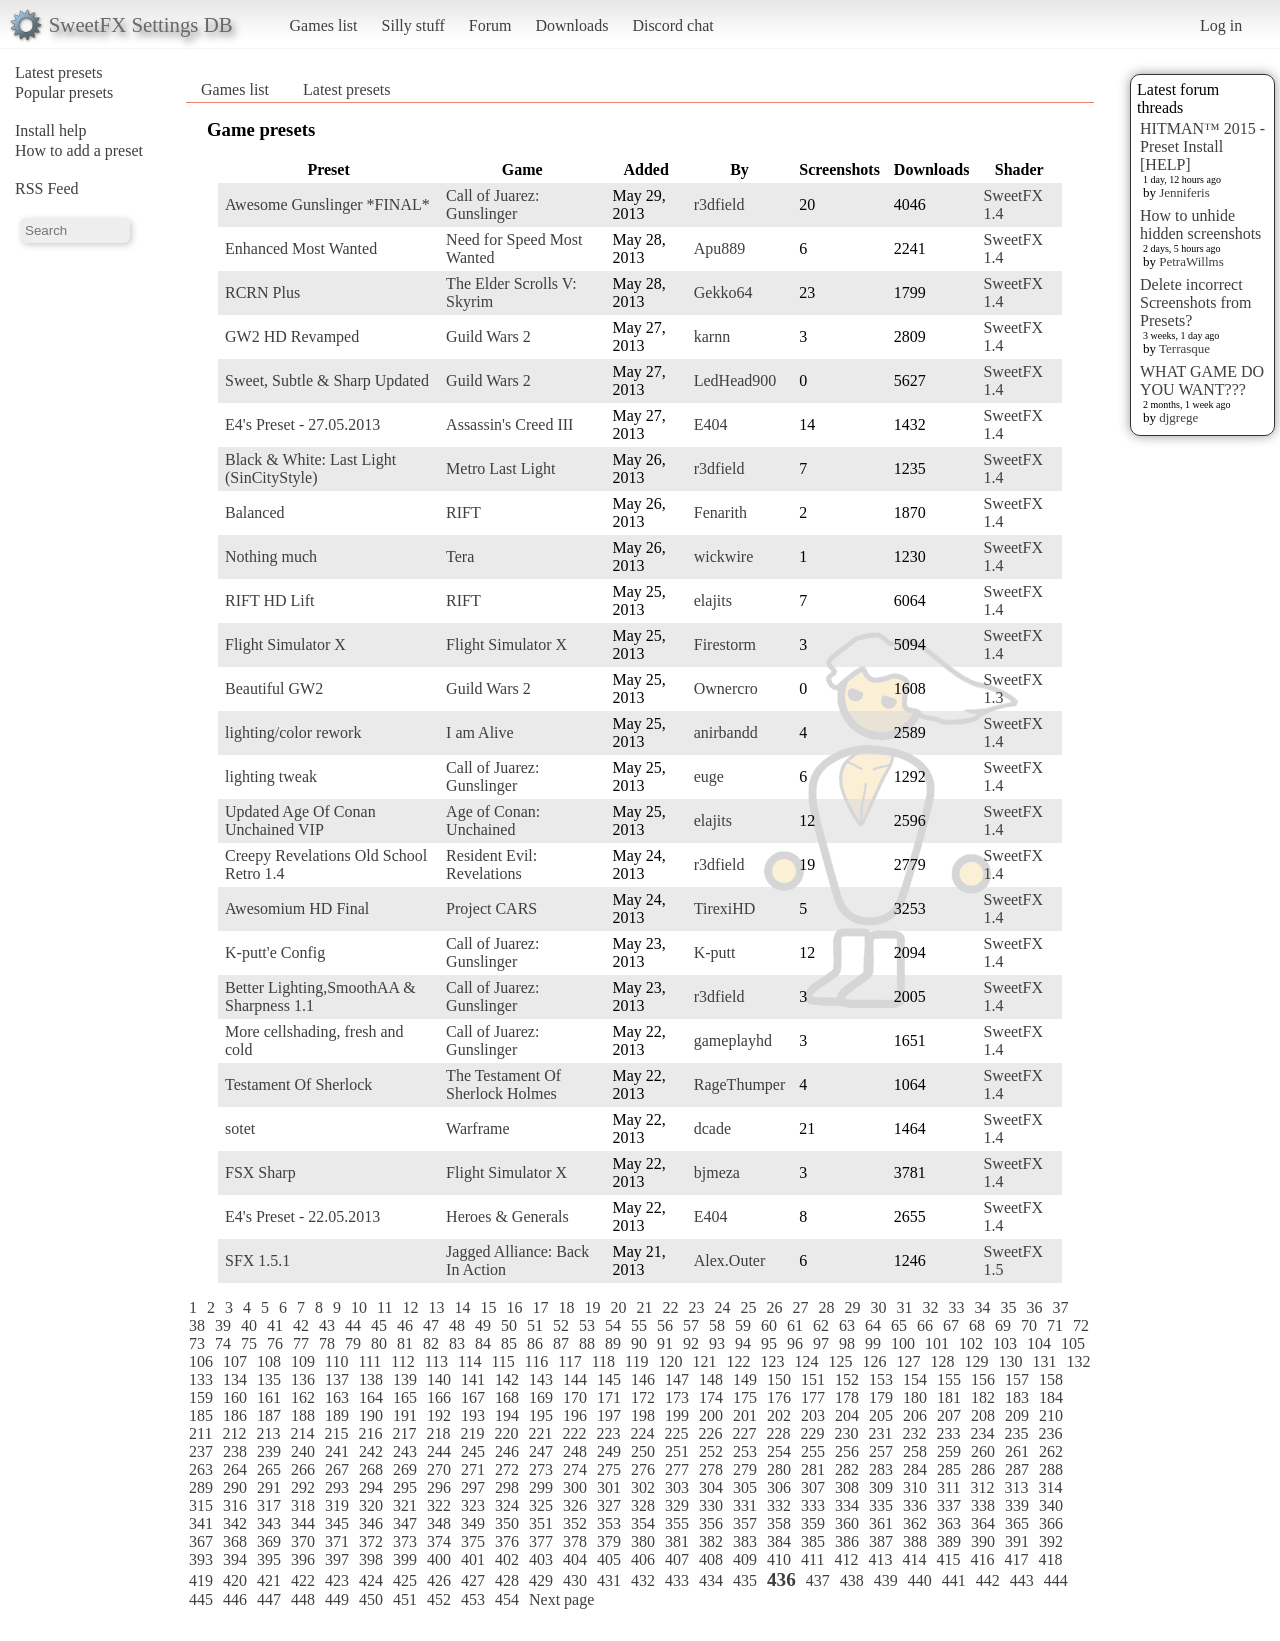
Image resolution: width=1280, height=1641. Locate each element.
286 (983, 1469)
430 (575, 1580)
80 (379, 1343)
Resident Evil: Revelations (491, 864)
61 (795, 1325)
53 (587, 1325)
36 (1034, 1307)
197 (609, 1415)
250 (643, 1451)
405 (609, 1559)
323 (473, 1505)
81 (405, 1343)
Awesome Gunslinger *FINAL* (327, 204)
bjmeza (717, 1172)
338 (983, 1505)
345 (337, 1523)
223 (608, 1433)
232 (914, 1433)
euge (709, 776)
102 (971, 1343)
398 (371, 1559)
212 (234, 1433)
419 (201, 1580)
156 (983, 1379)
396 (303, 1559)
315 (201, 1505)
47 (431, 1325)
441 (954, 1580)
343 (269, 1523)
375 (473, 1541)
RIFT (463, 512)
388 (915, 1541)
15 (488, 1307)
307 (813, 1487)
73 (197, 1343)
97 (821, 1343)
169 (541, 1397)
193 (473, 1415)
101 (937, 1343)
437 (818, 1580)
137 (337, 1379)
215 (336, 1433)
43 (327, 1325)
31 (904, 1307)
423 (337, 1580)
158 (1051, 1379)
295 (405, 1487)
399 (405, 1559)
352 (575, 1523)
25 (748, 1307)
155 (949, 1379)
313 (1016, 1487)
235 (1016, 1433)
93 (717, 1343)
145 (609, 1379)
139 (405, 1379)
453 (473, 1599)
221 (540, 1433)
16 (514, 1307)
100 (903, 1343)
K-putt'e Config (275, 952)
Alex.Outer (730, 1260)
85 (509, 1343)
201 (745, 1415)
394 (235, 1559)
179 (881, 1397)
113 (436, 1361)
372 (371, 1541)
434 (711, 1580)
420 (235, 1580)
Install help (51, 130)
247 (541, 1451)
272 (507, 1469)
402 (507, 1559)
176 (779, 1397)
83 (457, 1343)
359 (813, 1523)
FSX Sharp (260, 1172)
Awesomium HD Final (297, 908)
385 (813, 1541)
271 (473, 1469)
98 (847, 1343)
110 (336, 1361)
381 (677, 1541)
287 (1017, 1469)
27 (800, 1307)
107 (235, 1361)
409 (745, 1559)
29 (852, 1307)
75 (249, 1343)
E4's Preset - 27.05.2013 (302, 424)
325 (541, 1505)
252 (711, 1451)
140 (439, 1379)
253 (745, 1451)
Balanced (255, 512)
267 (337, 1469)
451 (405, 1599)
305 (745, 1487)
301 (609, 1487)
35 (1008, 1307)
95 (769, 1343)
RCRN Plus (262, 292)
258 (915, 1451)
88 (587, 1343)
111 (369, 1361)
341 (201, 1523)
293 (337, 1487)
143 (541, 1379)
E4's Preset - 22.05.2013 (302, 1216)
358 (779, 1523)
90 (639, 1343)
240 (303, 1451)
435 (745, 1580)
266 (303, 1469)
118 (603, 1361)
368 (235, 1541)
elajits (713, 600)
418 (1050, 1559)
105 (1073, 1343)
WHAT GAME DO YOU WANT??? (1202, 380)
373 (405, 1541)
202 (779, 1415)
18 (566, 1307)
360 (847, 1523)
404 (575, 1559)
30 (878, 1307)
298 (507, 1487)
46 (405, 1325)
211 (200, 1433)
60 (769, 1325)
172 (643, 1397)
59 (743, 1325)
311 (948, 1487)
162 (303, 1397)
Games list (324, 25)
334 (847, 1505)
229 (812, 1433)
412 (846, 1559)
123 (772, 1361)
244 (439, 1451)
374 (439, 1541)
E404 (711, 424)
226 (710, 1433)
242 (371, 1451)
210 (1051, 1415)
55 (639, 1325)
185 (201, 1415)
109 (303, 1361)
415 (948, 1559)
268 (371, 1469)
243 (405, 1451)
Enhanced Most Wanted (301, 248)
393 (201, 1559)
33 (956, 1307)
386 (847, 1541)
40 (249, 1325)
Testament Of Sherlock (298, 1084)
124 (806, 1361)
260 (983, 1451)
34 (982, 1307)
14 (462, 1307)
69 (1003, 1325)
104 (1039, 1343)
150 (779, 1379)
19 (592, 1307)
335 (881, 1505)
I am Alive (480, 732)
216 (370, 1433)
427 (473, 1580)
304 (711, 1487)
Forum (490, 25)
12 (410, 1307)
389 (949, 1541)
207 (949, 1415)
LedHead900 (735, 380)
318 (303, 1505)
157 (1017, 1379)
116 (536, 1361)
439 (886, 1580)
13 (436, 1307)
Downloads (571, 25)
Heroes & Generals (507, 1216)
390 (983, 1541)
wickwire (724, 556)
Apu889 (720, 248)
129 (976, 1361)
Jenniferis (1184, 192)
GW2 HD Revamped (292, 336)
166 (439, 1397)
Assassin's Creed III (509, 424)
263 (201, 1469)
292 (303, 1487)
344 (303, 1523)
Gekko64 (723, 292)
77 (301, 1343)
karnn (712, 336)
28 (826, 1307)
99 (873, 1343)
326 (575, 1505)
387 (881, 1541)
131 (1044, 1361)
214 (302, 1433)
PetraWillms (1191, 261)
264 (235, 1469)
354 (643, 1523)
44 (353, 1325)
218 (438, 1433)
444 (1056, 1580)
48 (457, 1325)
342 (235, 1523)
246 (507, 1451)
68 (977, 1325)
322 (439, 1505)
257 (881, 1451)
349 (473, 1523)
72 (1081, 1325)
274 (575, 1469)
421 (269, 1580)
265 (269, 1469)
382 (711, 1541)
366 (1051, 1523)
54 (613, 1325)
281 (813, 1469)
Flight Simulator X (285, 644)
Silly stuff (413, 25)
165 (405, 1397)
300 (575, 1487)
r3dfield (719, 204)
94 (743, 1343)
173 (677, 1397)
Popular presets (64, 92)
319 (337, 1505)
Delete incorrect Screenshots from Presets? (1196, 302)
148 (711, 1379)
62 (821, 1325)
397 (337, 1559)
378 (575, 1541)
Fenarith (720, 512)
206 (915, 1415)
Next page (561, 1599)
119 (636, 1361)
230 (846, 1433)
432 (643, 1580)
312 (982, 1487)
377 (541, 1541)
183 (1017, 1397)
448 (303, 1599)
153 (881, 1379)
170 (575, 1397)
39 (223, 1325)
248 (575, 1451)
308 (847, 1487)
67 (951, 1325)
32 (930, 1307)
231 (880, 1433)
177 (813, 1397)
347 (405, 1523)
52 (561, 1325)
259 (949, 1451)
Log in (1221, 25)
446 (235, 1599)
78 (327, 1343)
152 (847, 1379)
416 (982, 1559)
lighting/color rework (293, 732)
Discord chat (672, 25)
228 (778, 1433)
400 (439, 1559)
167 (473, 1397)
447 (269, 1599)
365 (1017, 1523)
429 (541, 1580)
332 (779, 1505)
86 (535, 1343)
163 (337, 1397)
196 (575, 1415)
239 (269, 1451)
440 (920, 1580)
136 (303, 1379)
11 (384, 1307)
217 (404, 1433)
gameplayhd (733, 1040)
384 (779, 1541)
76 (275, 1343)
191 (405, 1415)
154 (915, 1379)
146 (643, 1379)
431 (609, 1580)
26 (774, 1307)
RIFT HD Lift (269, 600)
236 (1050, 1433)
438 (852, 1580)
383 (745, 1541)
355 (677, 1523)
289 (201, 1487)
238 (235, 1451)
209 (1017, 1415)
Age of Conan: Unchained (493, 820)
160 (235, 1397)
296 (439, 1487)
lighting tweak (271, 776)
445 (201, 1599)
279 (745, 1469)
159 (201, 1397)
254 (779, 1451)
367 (201, 1541)
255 (813, 1451)
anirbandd (726, 732)
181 (949, 1397)
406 (643, 1559)
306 (779, 1487)
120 (670, 1361)
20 (618, 1307)
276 (643, 1469)
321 (405, 1505)
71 (1055, 1325)
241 (337, 1451)
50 (509, 1325)
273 (541, 1469)
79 (353, 1343)
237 (201, 1451)
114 (469, 1361)
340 (1051, 1505)
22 (670, 1307)
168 (507, 1397)
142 (507, 1379)
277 (677, 1469)
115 (502, 1361)
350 (507, 1523)
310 (915, 1487)
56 (665, 1325)
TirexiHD (725, 908)
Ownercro (726, 688)
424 (371, 1580)
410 (779, 1559)
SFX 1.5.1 (257, 1260)
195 (541, 1415)
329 (677, 1505)
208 (983, 1415)
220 (506, 1433)
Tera (460, 556)
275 (609, 1469)
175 (745, 1397)
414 (914, 1559)
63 (847, 1325)
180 (915, 1397)
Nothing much (271, 556)
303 (677, 1487)
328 (643, 1505)
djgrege (1178, 417)
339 (1017, 1505)
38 (197, 1325)
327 (609, 1505)
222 (574, 1433)
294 (371, 1487)
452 (439, 1599)
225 (676, 1433)
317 (269, 1505)
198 (643, 1415)
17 (540, 1307)
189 (337, 1415)
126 (874, 1361)
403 (541, 1559)
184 (1051, 1397)
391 (1017, 1541)
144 (575, 1379)
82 (431, 1343)
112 (402, 1361)
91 (665, 1343)
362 (915, 1523)
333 (813, 1505)
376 (507, 1541)
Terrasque (1184, 348)
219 (472, 1433)
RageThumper (740, 1084)
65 (899, 1325)
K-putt (715, 952)
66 (925, 1325)
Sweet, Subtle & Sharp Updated (327, 380)
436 (781, 1579)
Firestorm (725, 644)
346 (371, 1523)
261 (1017, 1451)
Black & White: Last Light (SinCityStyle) (310, 468)
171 (609, 1397)
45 (379, 1325)
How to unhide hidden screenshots (1200, 224)
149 (745, 1379)
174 (711, 1397)
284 (915, 1469)
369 (269, 1541)
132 (1078, 1361)
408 (711, 1559)
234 (982, 1433)
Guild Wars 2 (488, 336)
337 (949, 1505)
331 (745, 1505)
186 (235, 1415)
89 (613, 1343)
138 (371, 1379)
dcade (712, 1128)
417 (1016, 1559)
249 (609, 1451)
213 (268, 1433)
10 (359, 1307)
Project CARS (491, 908)
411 (812, 1559)
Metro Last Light (500, 468)
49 (483, 1325)
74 (223, 1343)
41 (275, 1325)
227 (744, 1433)
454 (507, 1599)
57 (691, 1325)
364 (983, 1523)
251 (677, 1451)
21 (644, 1307)
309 (881, 1487)
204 (847, 1415)
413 (880, 1559)
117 (569, 1361)
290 (235, 1487)
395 (269, 1559)
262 (1051, 1451)
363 (949, 1523)
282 (847, 1469)
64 (873, 1325)
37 (1060, 1307)
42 (301, 1325)
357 (745, 1523)
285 (949, 1469)
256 (847, 1451)
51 (535, 1325)
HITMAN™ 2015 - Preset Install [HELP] (1202, 146)
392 (1051, 1541)
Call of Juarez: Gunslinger (492, 204)
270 (439, 1469)
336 (915, 1505)
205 (881, 1415)
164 (371, 1397)
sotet (240, 1128)
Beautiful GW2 (274, 688)
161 (269, 1397)
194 (507, 1415)
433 (677, 1580)
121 (704, 1361)
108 (269, 1361)
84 (483, 1343)
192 (439, 1415)
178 (847, 1397)
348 (439, 1523)
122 (738, 1361)
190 (371, 1415)
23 (696, 1307)
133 (201, 1379)
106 (201, 1361)
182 (983, 1397)
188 (303, 1415)
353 (609, 1523)
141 (473, 1379)
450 (371, 1599)
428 (507, 1580)
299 (541, 1487)
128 (942, 1361)
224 (642, 1433)
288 (1051, 1469)
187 (269, 1415)
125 (840, 1361)
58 (717, 1325)
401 (473, 1559)
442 (988, 1580)
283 (881, 1469)
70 (1029, 1325)
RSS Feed (47, 188)
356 (711, 1523)
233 (948, 1433)
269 (405, 1469)
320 (371, 1505)
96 (795, 1343)
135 (269, 1379)
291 (269, 1487)
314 (1050, 1487)
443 (1022, 1580)
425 (405, 1580)
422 (303, 1580)
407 (677, 1559)
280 (779, 1469)
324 (507, 1505)
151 (813, 1379)
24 (722, 1307)
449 (337, 1599)
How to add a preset (79, 150)
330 (711, 1505)
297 (473, 1487)
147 (677, 1379)
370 (303, 1541)
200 (711, 1415)
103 (1005, 1343)
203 (813, 1415)
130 (1010, 1361)
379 (609, 1541)
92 (691, 1343)
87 (561, 1343)
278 (711, 1469)
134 (235, 1379)
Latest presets (59, 72)
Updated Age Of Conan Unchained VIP (300, 820)
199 (677, 1415)
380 (643, 1541)
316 (235, 1505)
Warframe (478, 1128)
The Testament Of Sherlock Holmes (503, 1084)
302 (643, 1487)
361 (881, 1523)
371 (337, 1541)
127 (908, 1361)
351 (541, 1523)
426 (439, 1580)
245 (473, 1451)
